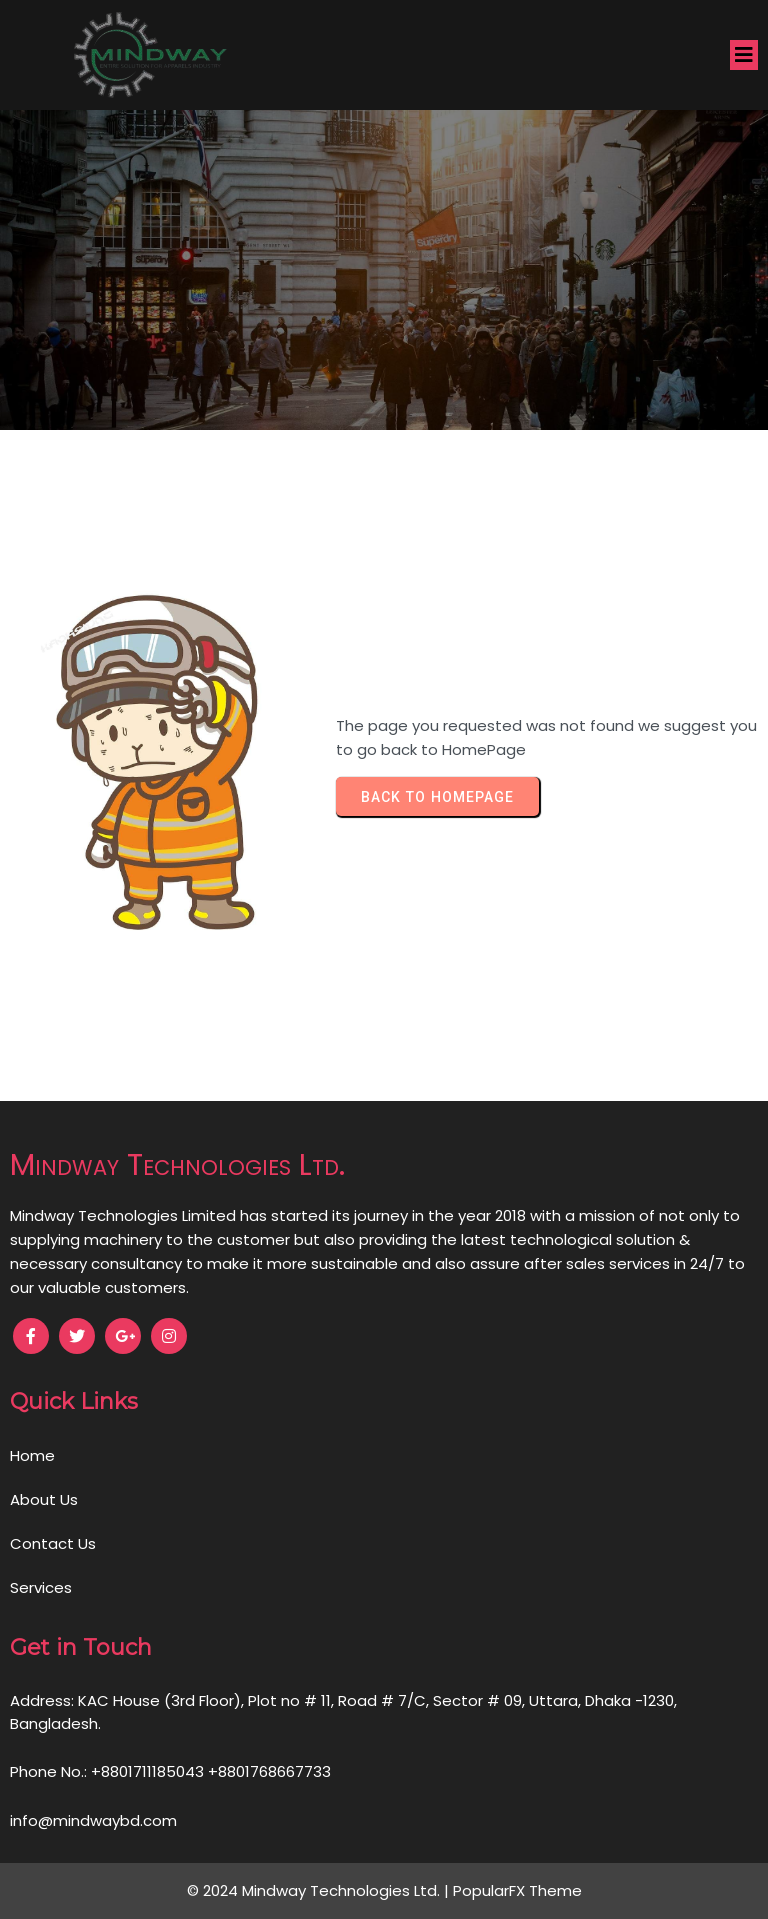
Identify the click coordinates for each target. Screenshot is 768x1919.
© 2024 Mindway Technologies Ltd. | (320, 1890)
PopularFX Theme (517, 1890)
